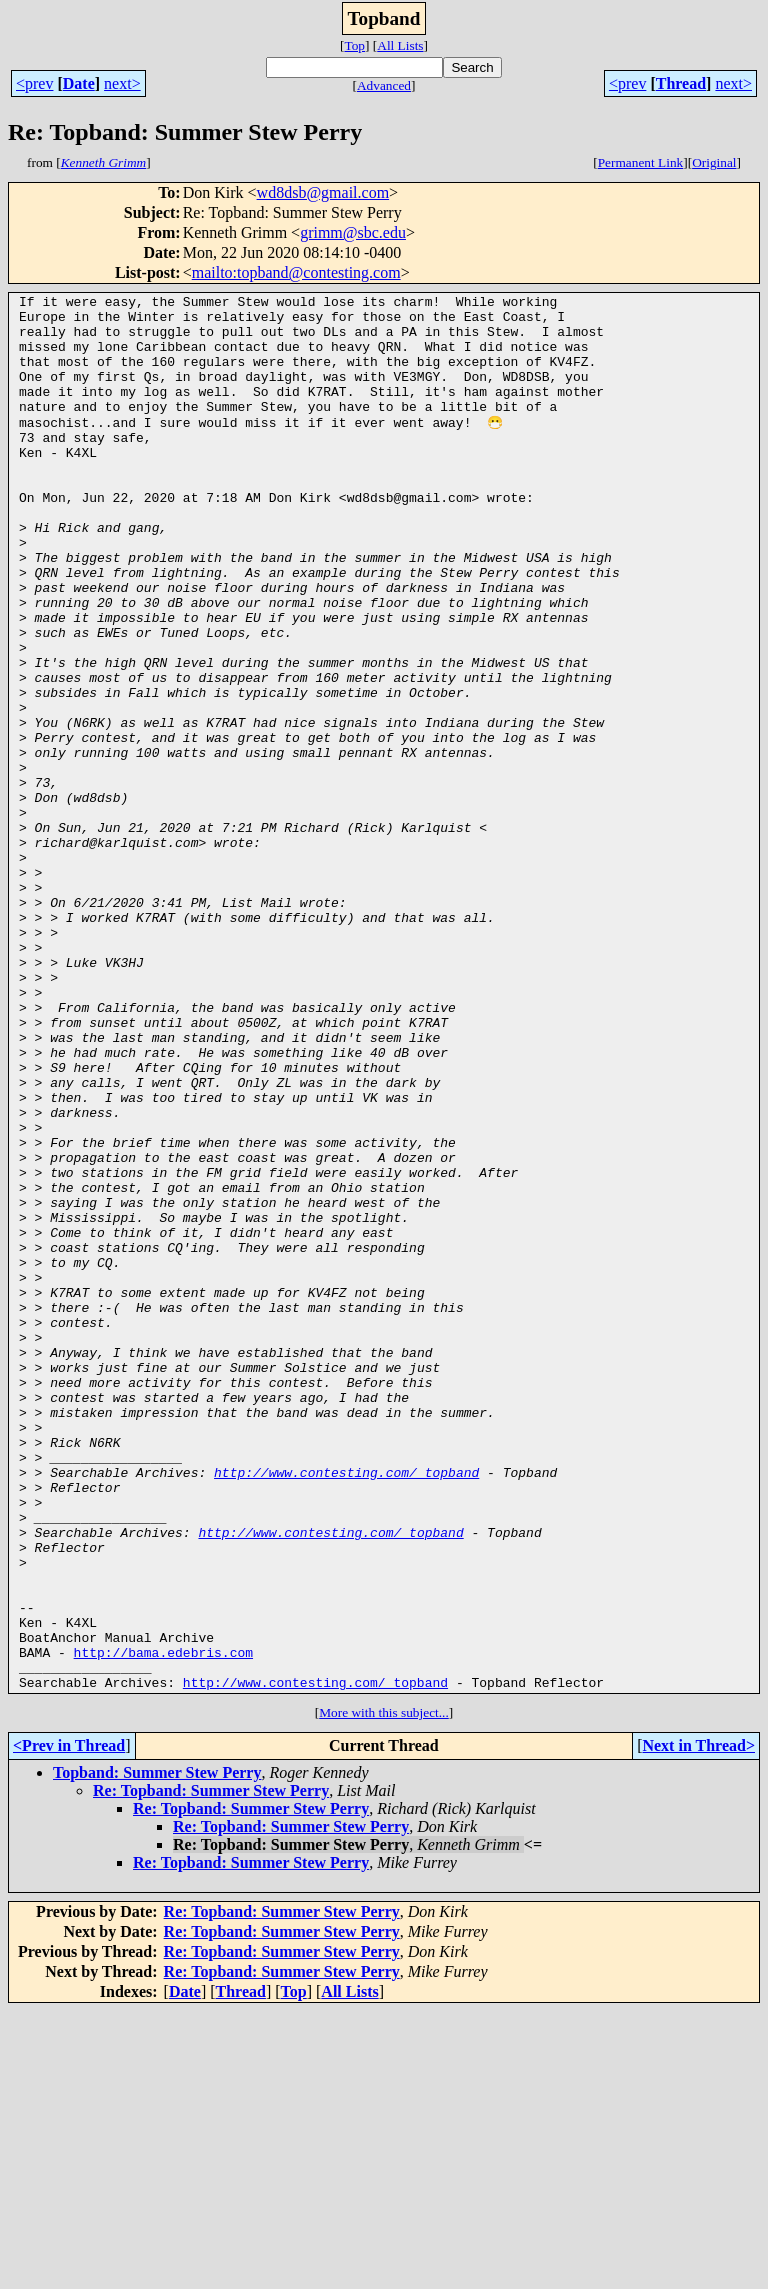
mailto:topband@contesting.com (296, 272)
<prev (34, 83)
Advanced (384, 85)
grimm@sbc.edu (353, 232)
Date (79, 83)
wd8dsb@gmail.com (323, 192)
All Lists (400, 45)
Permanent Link (641, 162)
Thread (681, 83)
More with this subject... (384, 1990)
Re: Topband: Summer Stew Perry (211, 2068)
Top (354, 45)
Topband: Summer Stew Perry (157, 2050)
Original (714, 162)
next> (122, 83)
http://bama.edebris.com (163, 1924)
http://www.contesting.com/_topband (346, 1708)
